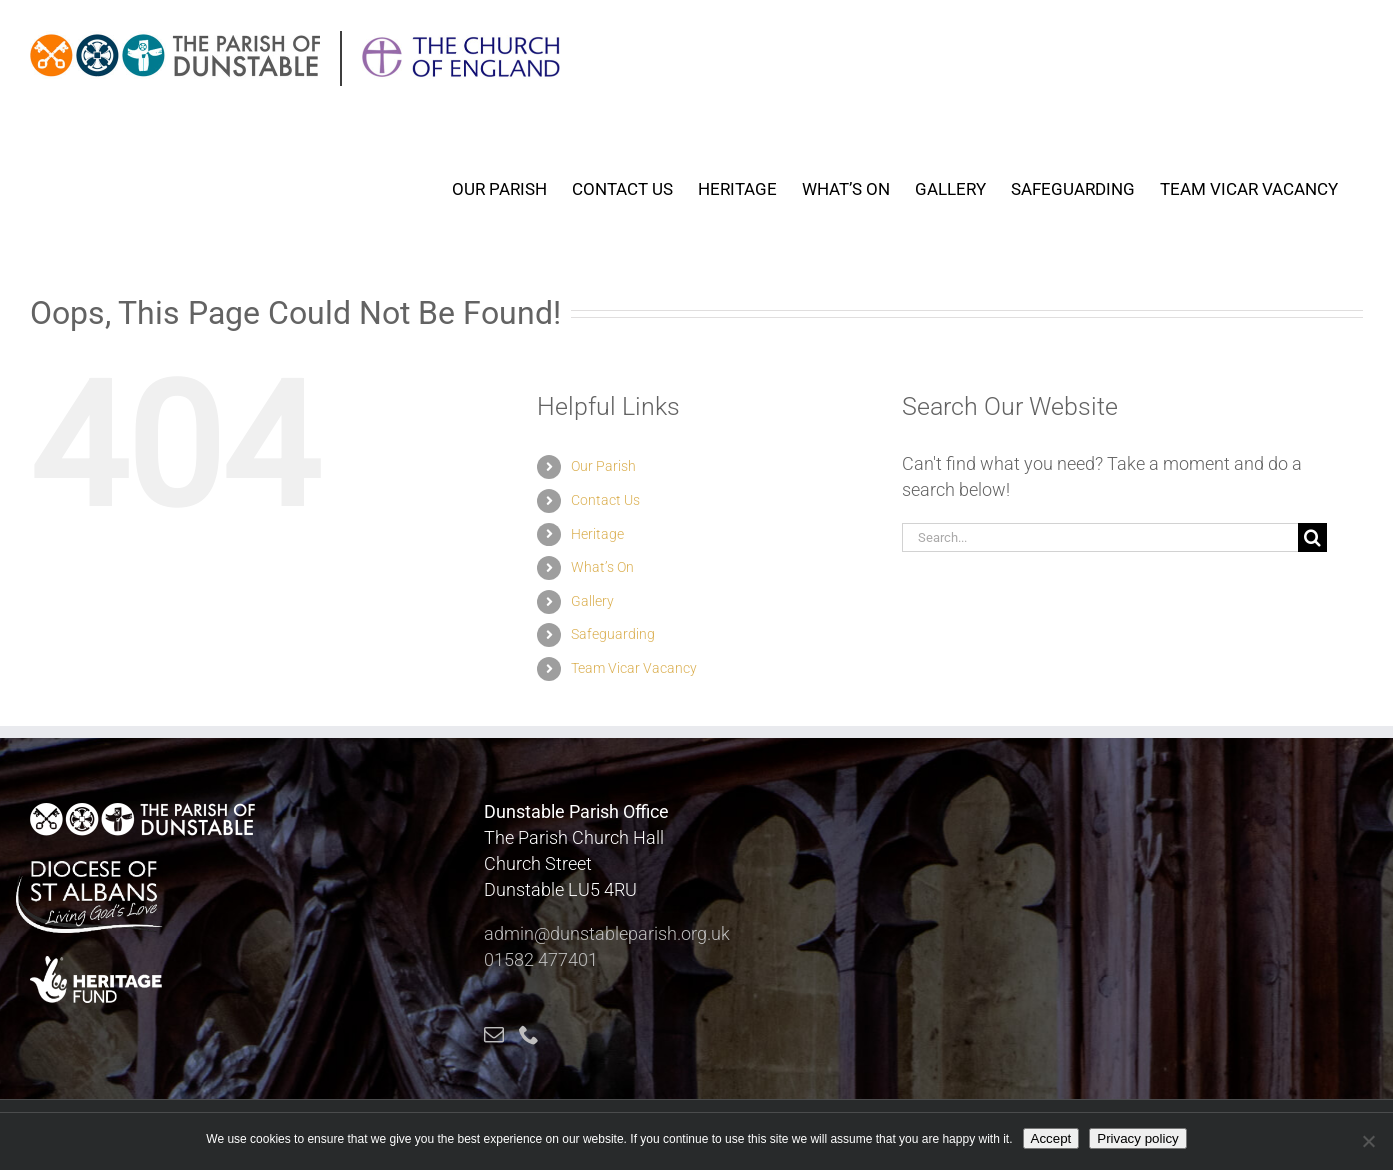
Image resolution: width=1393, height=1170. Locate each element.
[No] (1368, 1141)
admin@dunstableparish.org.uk (607, 933)
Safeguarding (613, 634)
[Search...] (1099, 537)
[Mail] (494, 1035)
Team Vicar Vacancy (634, 668)
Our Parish (603, 466)
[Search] (1312, 537)
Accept (1051, 1138)
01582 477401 (541, 959)
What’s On (602, 567)
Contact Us (605, 500)
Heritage (597, 534)
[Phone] (529, 1035)
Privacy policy (1137, 1138)
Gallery (592, 601)
